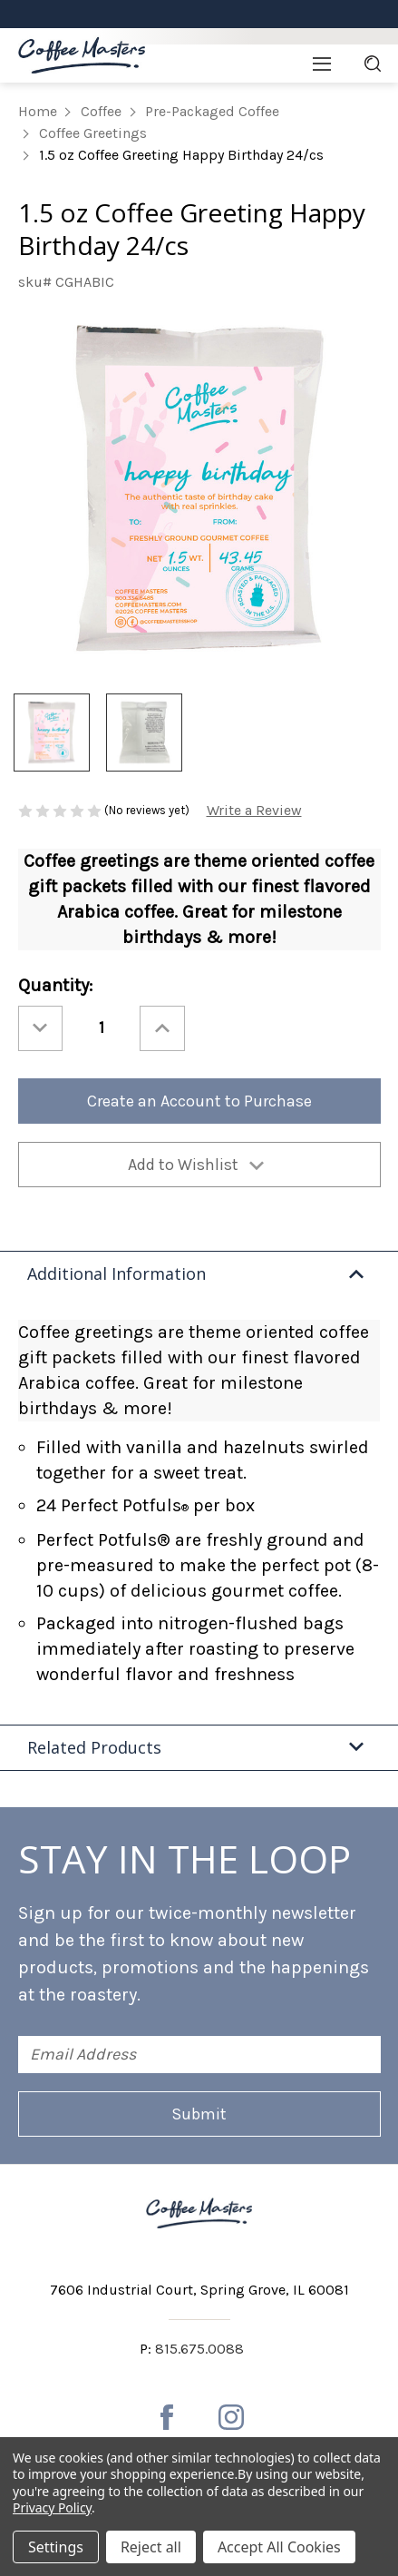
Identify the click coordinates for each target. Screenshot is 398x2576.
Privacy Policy (52, 2507)
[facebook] (167, 2417)
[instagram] (231, 2417)
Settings (55, 2547)
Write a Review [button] (254, 810)
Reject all (151, 2547)
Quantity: (55, 985)
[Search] (372, 63)
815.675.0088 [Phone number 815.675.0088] (199, 2348)
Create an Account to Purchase (199, 1101)
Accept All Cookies (279, 2547)
